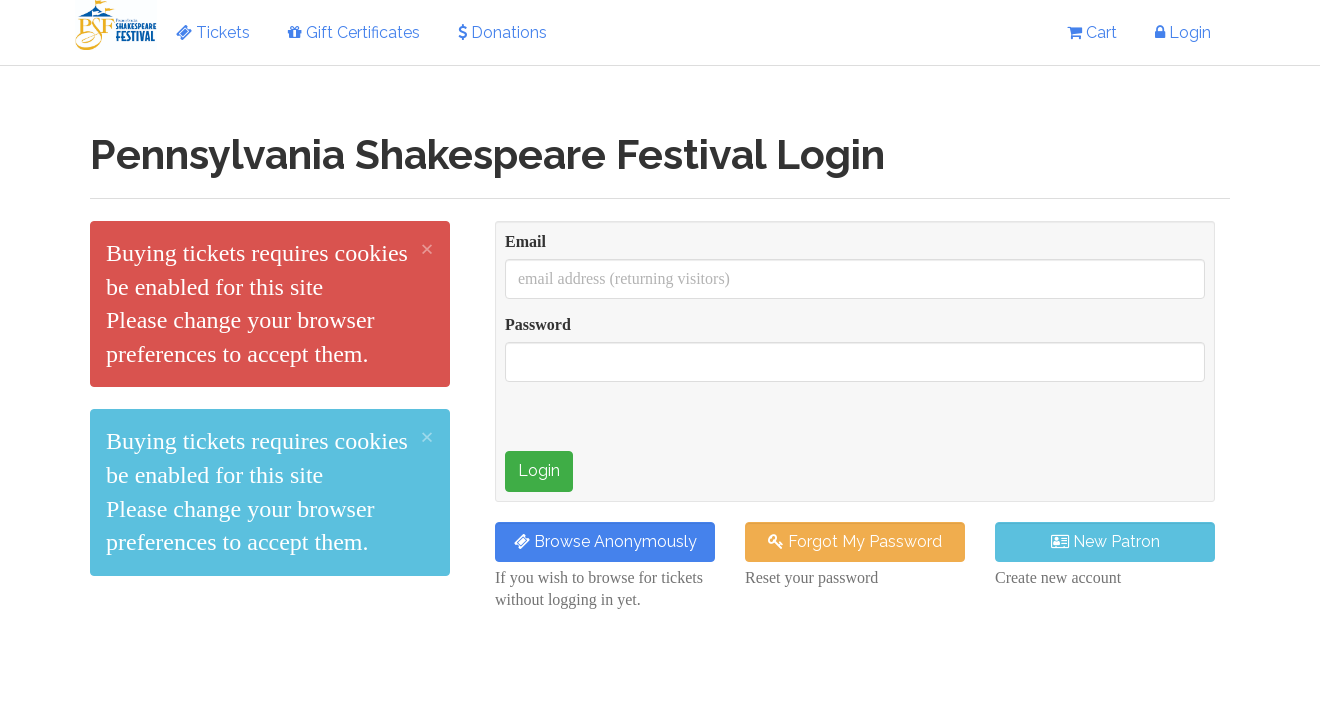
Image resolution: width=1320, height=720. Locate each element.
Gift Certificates (354, 32)
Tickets (213, 32)
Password (538, 324)
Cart (1092, 32)
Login (1183, 32)
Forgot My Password (855, 541)
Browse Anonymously (605, 541)
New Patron (1105, 541)
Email (525, 241)
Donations (502, 32)
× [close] (427, 249)
